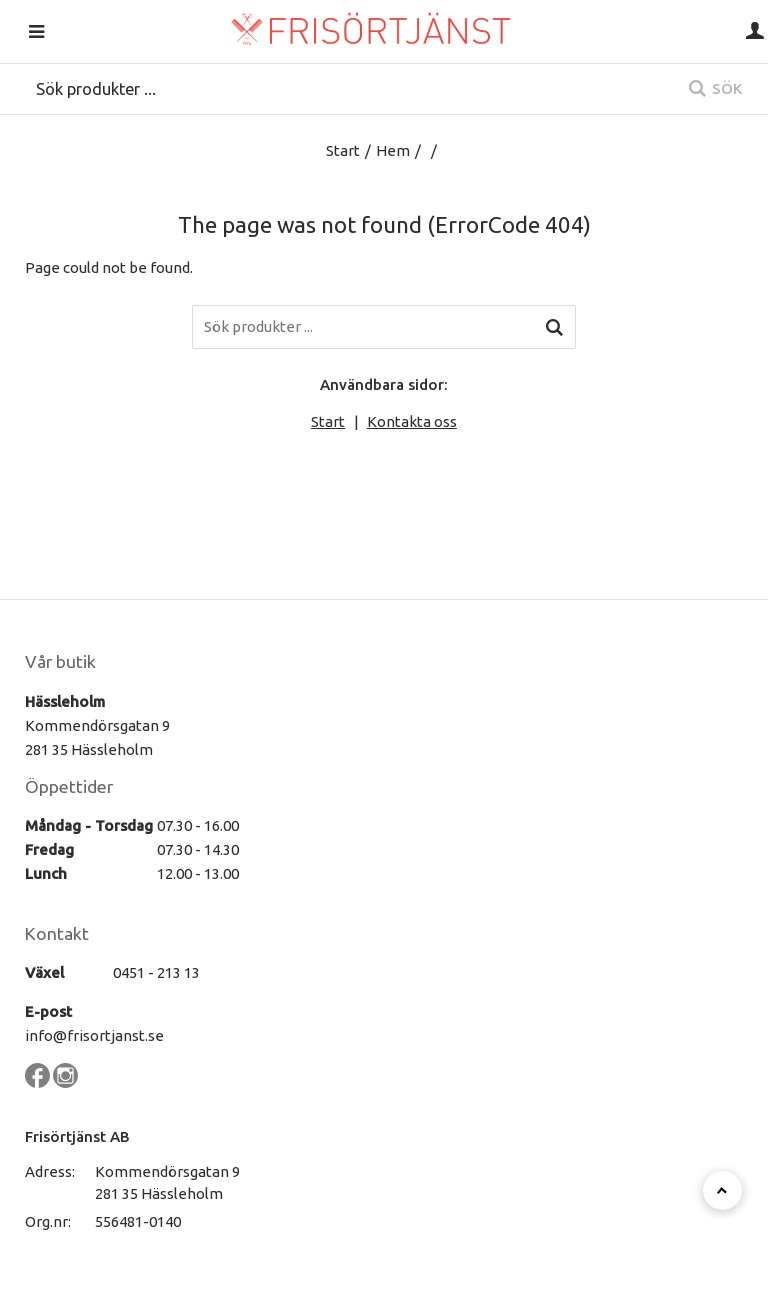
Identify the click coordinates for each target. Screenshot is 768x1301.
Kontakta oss (412, 421)
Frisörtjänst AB (77, 1136)
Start (343, 150)
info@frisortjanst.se (94, 1035)
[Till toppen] (722, 1190)
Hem (393, 150)
